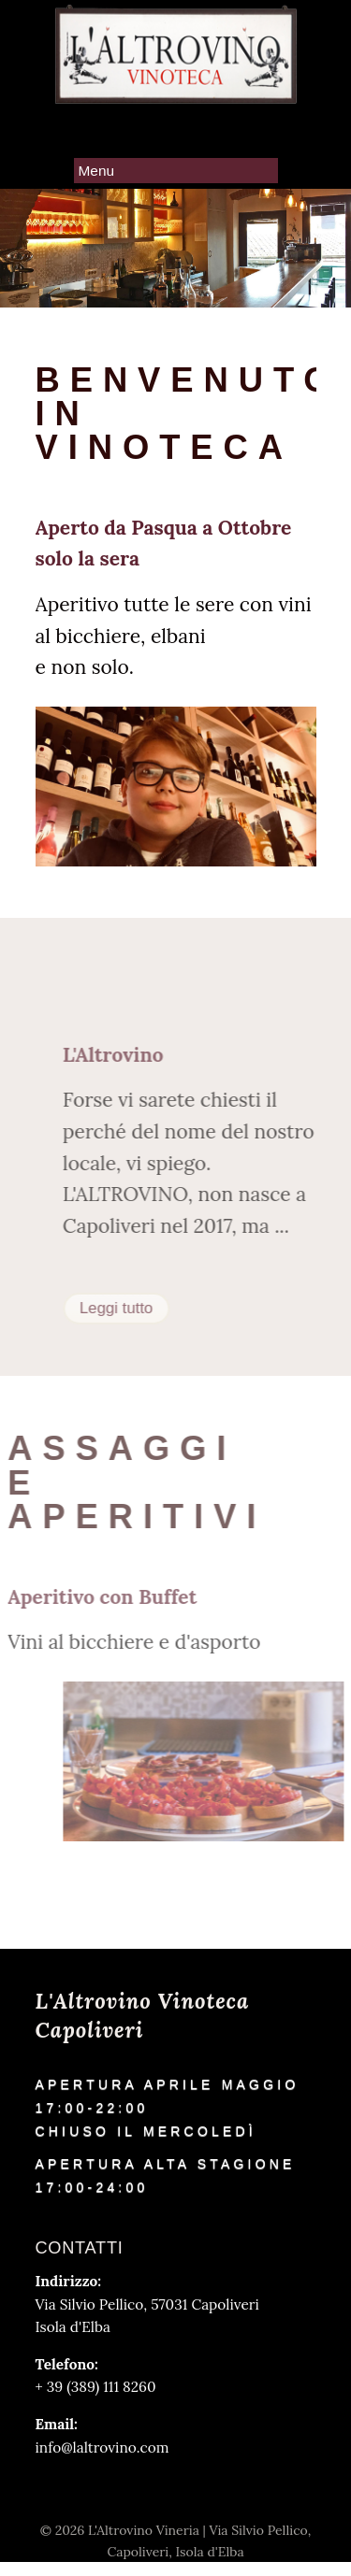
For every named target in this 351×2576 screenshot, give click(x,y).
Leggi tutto (135, 1308)
